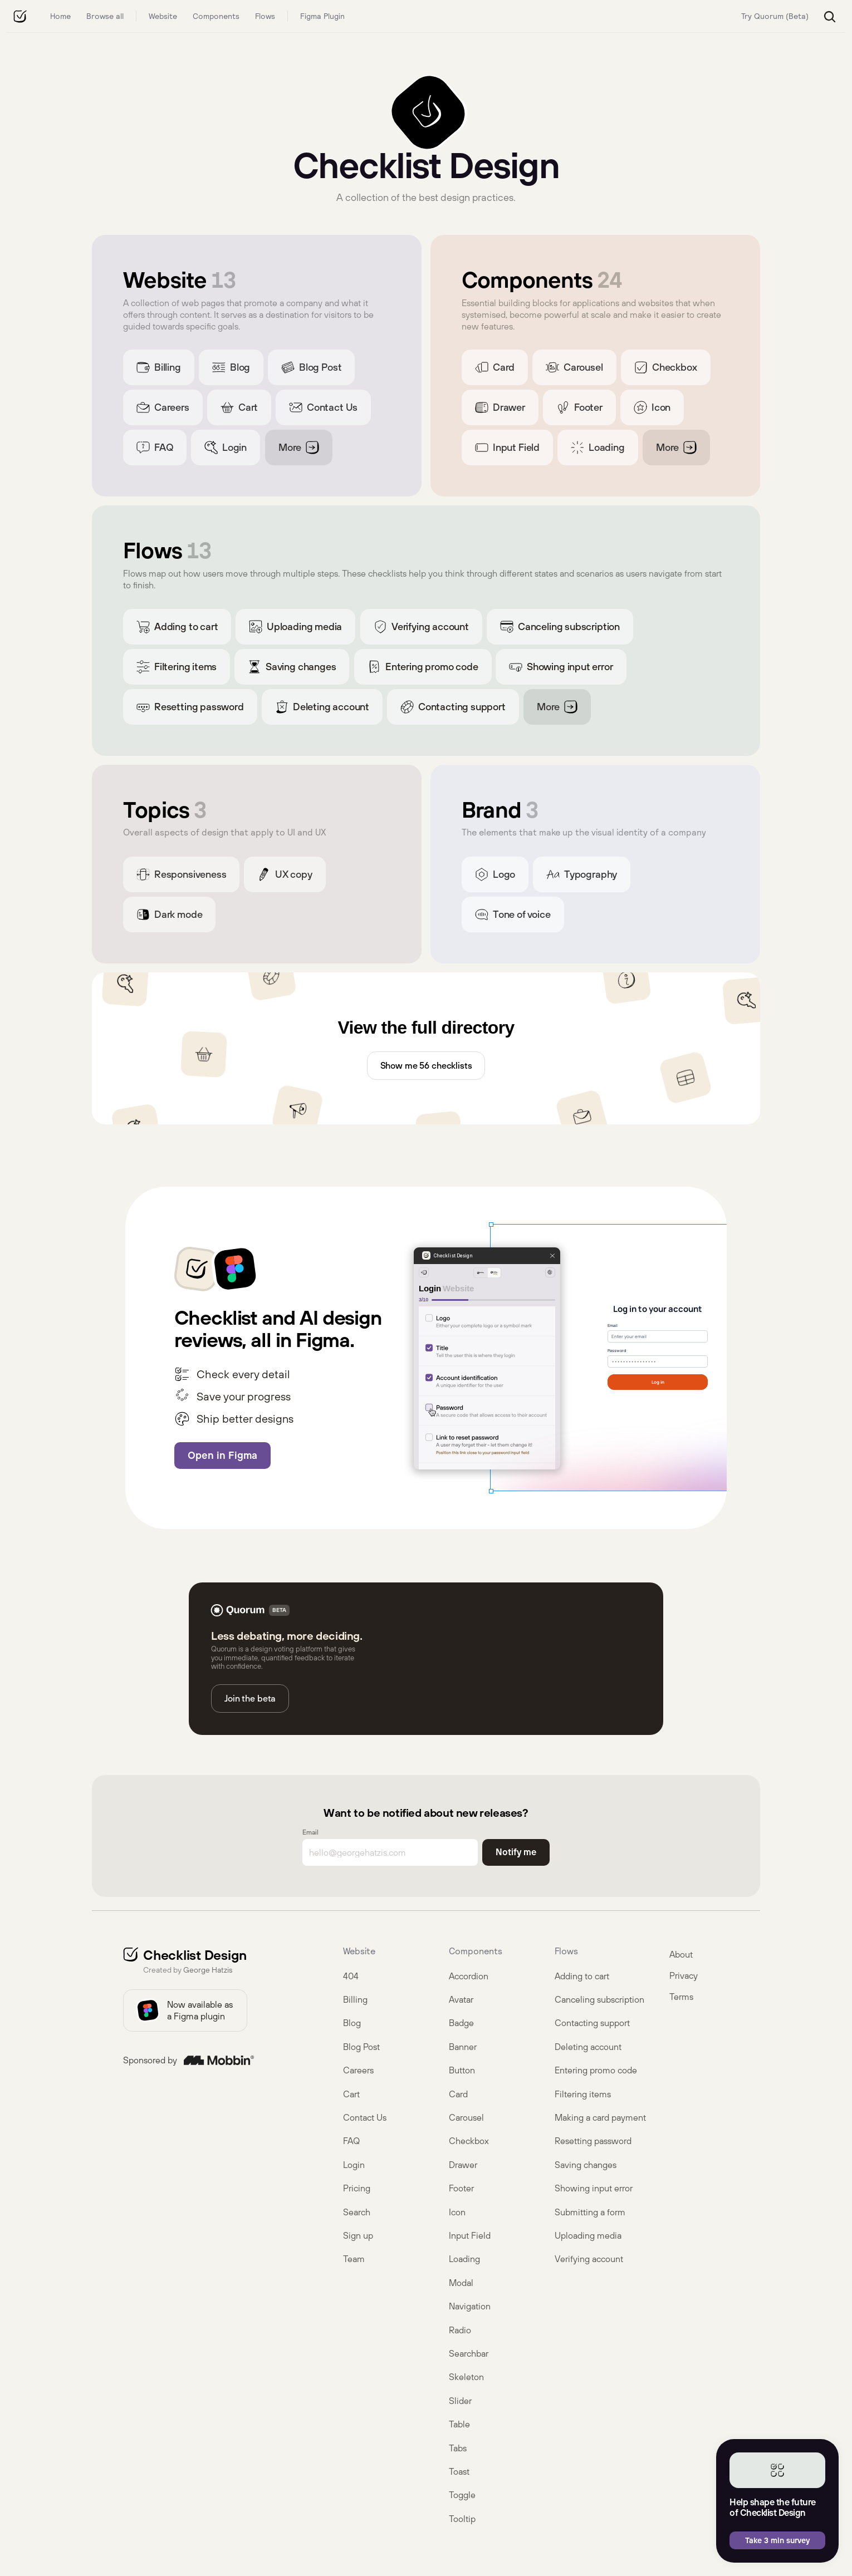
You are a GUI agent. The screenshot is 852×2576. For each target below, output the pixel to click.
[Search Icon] (830, 17)
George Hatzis (207, 1969)
